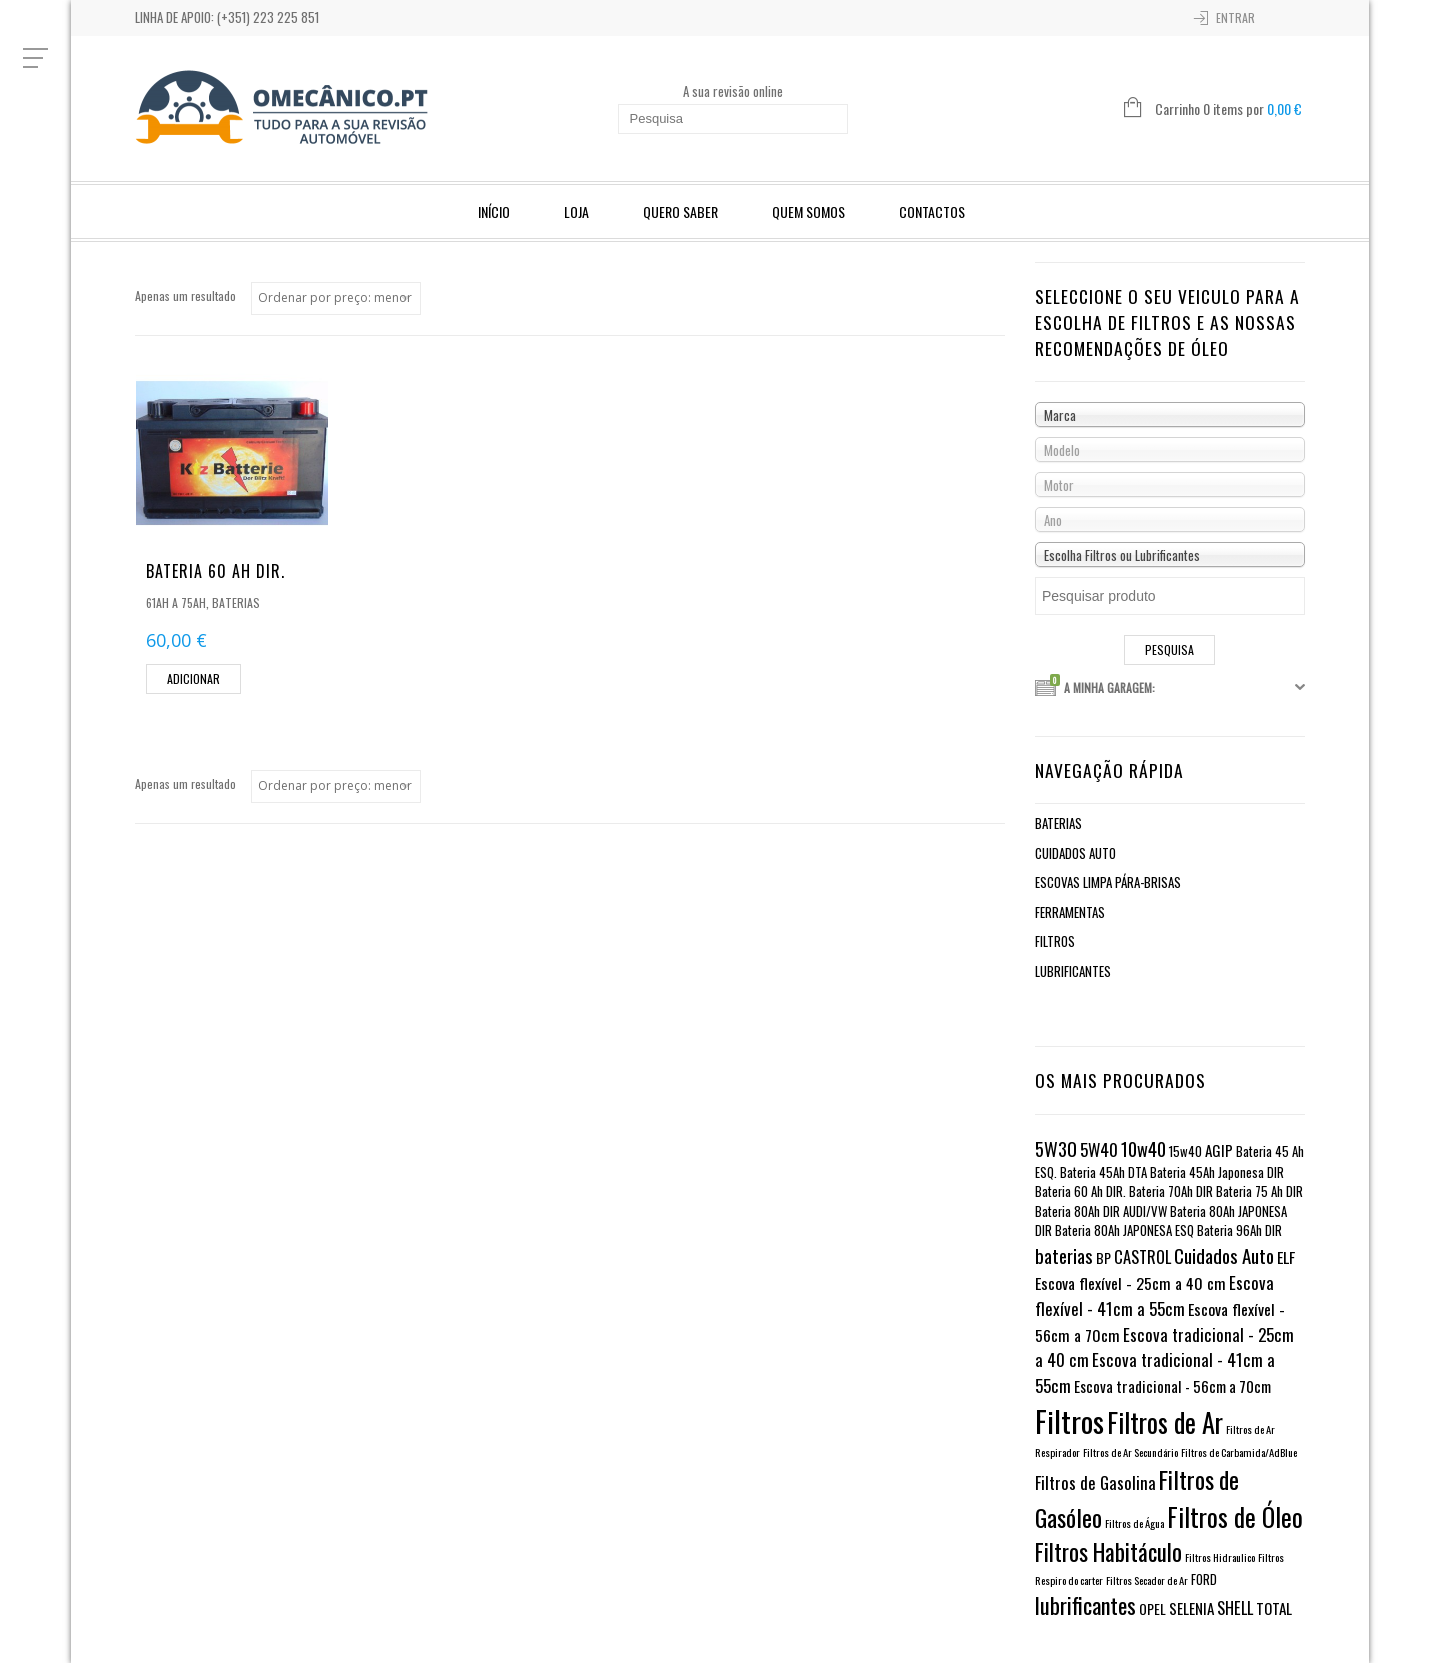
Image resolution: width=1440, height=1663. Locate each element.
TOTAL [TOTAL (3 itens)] (1274, 1608)
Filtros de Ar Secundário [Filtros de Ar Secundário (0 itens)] (1130, 1452)
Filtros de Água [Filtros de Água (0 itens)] (1134, 1523)
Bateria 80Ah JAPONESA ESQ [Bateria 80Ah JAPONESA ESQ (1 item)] (1124, 1230)
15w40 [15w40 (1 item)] (1185, 1151)
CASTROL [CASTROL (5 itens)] (1142, 1256)
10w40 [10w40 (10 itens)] (1143, 1148)
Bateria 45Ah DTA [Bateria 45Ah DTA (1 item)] (1103, 1172)
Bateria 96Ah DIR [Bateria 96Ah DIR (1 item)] (1239, 1230)
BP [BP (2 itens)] (1103, 1257)
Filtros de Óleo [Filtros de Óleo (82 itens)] (1235, 1516)
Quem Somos (808, 211)
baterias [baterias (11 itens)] (1064, 1255)
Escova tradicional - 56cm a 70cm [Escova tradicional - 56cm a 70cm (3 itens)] (1172, 1386)
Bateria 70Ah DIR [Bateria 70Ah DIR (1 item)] (1171, 1191)
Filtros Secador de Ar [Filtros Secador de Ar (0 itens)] (1147, 1580)
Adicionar (193, 678)
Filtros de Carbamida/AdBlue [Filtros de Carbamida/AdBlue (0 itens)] (1239, 1452)
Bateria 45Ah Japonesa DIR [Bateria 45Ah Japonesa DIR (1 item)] (1217, 1172)
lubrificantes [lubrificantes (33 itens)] (1085, 1605)
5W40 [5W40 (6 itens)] (1099, 1149)
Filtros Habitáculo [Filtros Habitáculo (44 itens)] (1108, 1552)
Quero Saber (680, 211)
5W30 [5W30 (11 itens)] (1056, 1148)
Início (494, 211)
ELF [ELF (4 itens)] (1286, 1257)
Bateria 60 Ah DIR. (215, 571)
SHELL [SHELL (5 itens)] (1235, 1607)
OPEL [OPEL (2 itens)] (1152, 1608)
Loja (576, 211)
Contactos (932, 211)
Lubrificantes (1073, 971)
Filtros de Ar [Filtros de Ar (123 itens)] (1165, 1422)
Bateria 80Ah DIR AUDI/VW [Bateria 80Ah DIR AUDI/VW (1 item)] (1101, 1211)
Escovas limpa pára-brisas (1108, 882)
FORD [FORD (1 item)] (1204, 1579)
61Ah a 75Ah (176, 602)
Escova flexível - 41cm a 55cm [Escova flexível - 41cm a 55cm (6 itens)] (1154, 1295)
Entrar (1235, 17)
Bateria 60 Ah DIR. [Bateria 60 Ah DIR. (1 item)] (1080, 1191)
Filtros (1055, 941)
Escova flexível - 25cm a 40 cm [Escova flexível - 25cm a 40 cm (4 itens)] (1130, 1283)
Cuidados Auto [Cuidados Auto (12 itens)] (1224, 1255)
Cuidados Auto (1075, 853)
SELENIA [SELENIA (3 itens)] (1191, 1608)
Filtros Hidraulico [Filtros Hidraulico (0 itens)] (1220, 1557)
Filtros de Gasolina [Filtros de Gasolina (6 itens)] (1095, 1482)
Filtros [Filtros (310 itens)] (1069, 1420)
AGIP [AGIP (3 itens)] (1219, 1150)
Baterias (236, 602)
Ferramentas (1070, 912)
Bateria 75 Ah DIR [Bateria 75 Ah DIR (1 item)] (1259, 1191)
